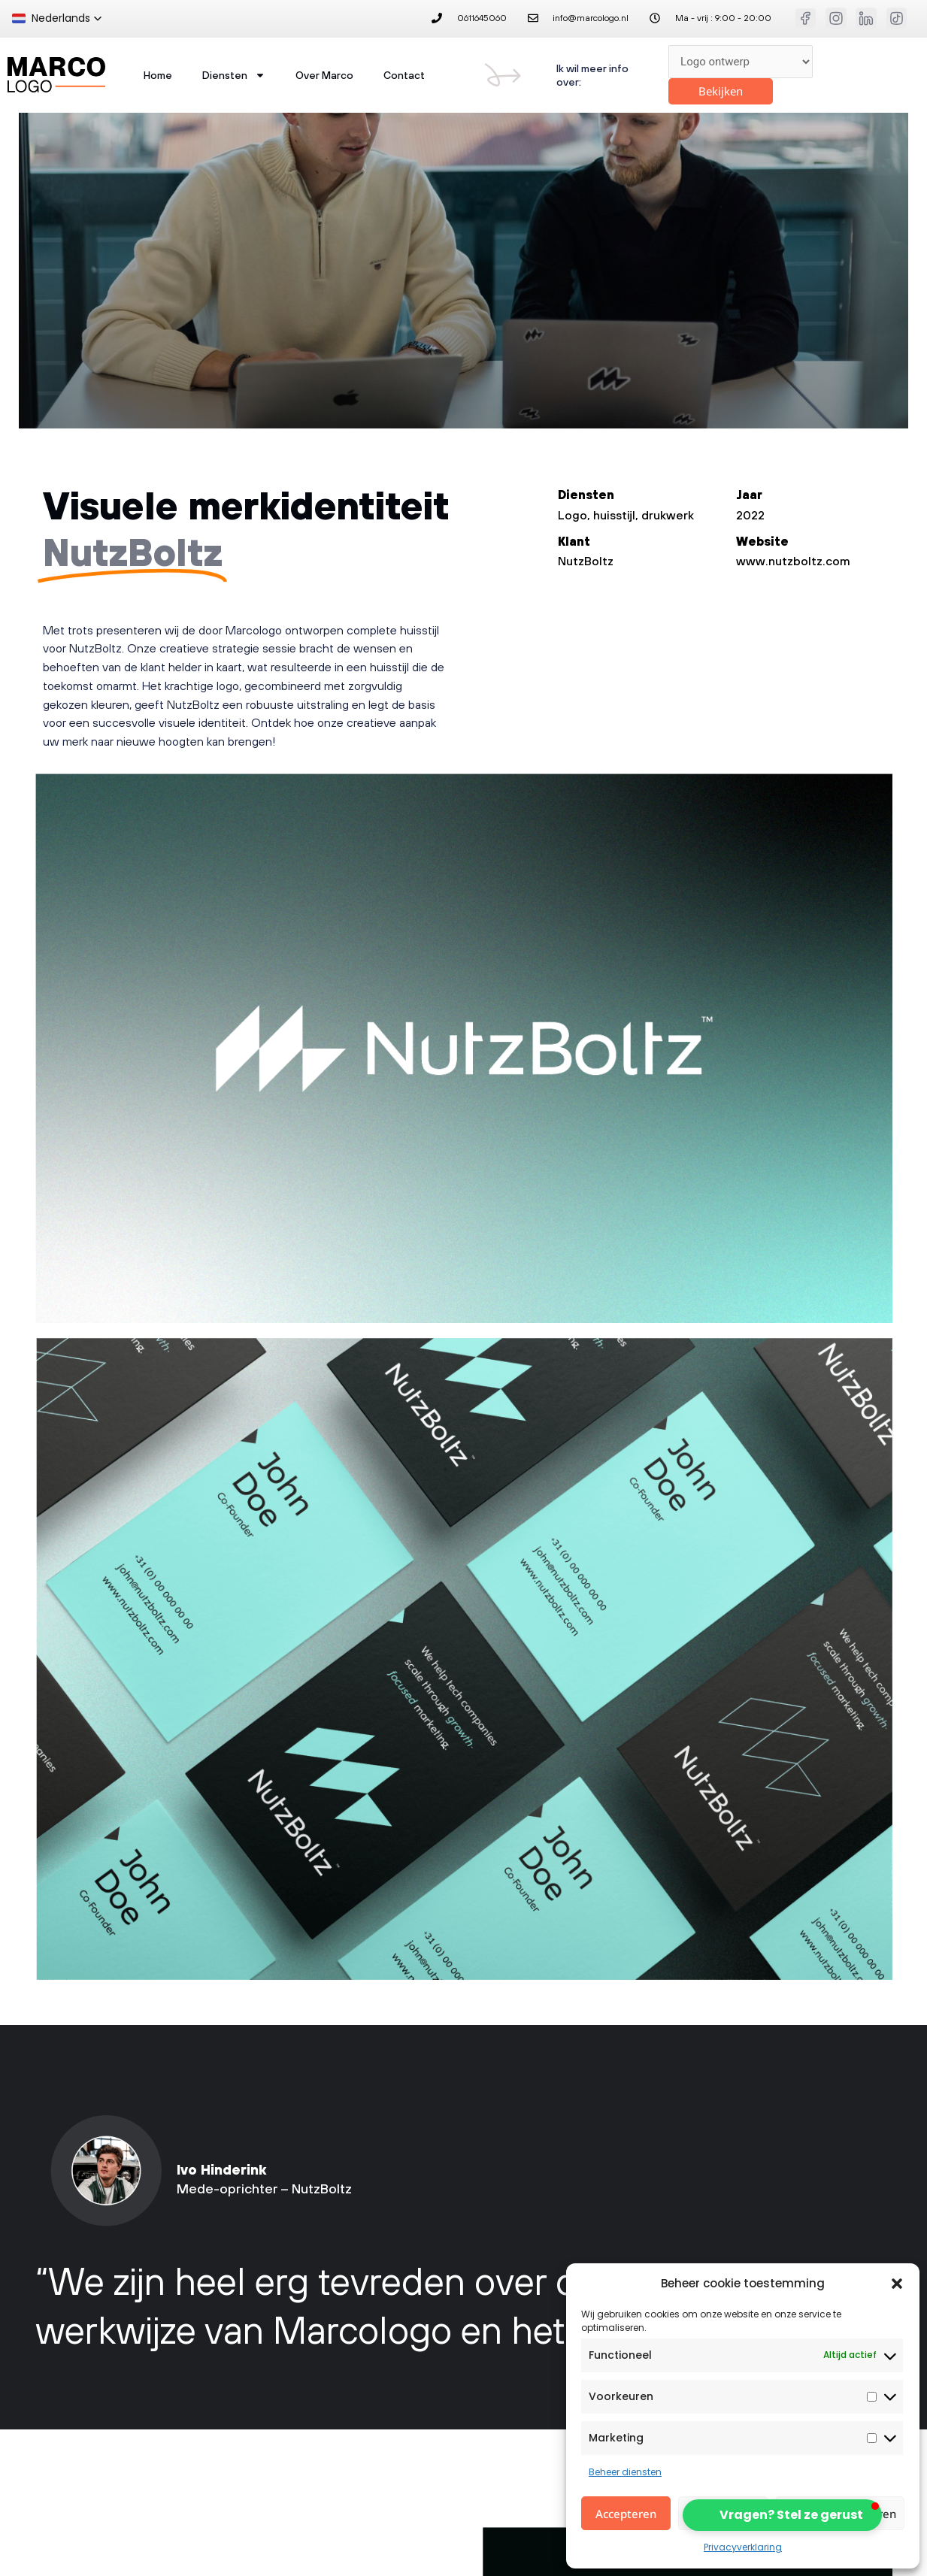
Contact (404, 75)
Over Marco (324, 75)
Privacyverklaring (743, 2547)
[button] (896, 2283)
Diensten (233, 75)
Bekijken (720, 90)
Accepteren (625, 2513)
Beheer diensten (625, 2472)
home (158, 75)
